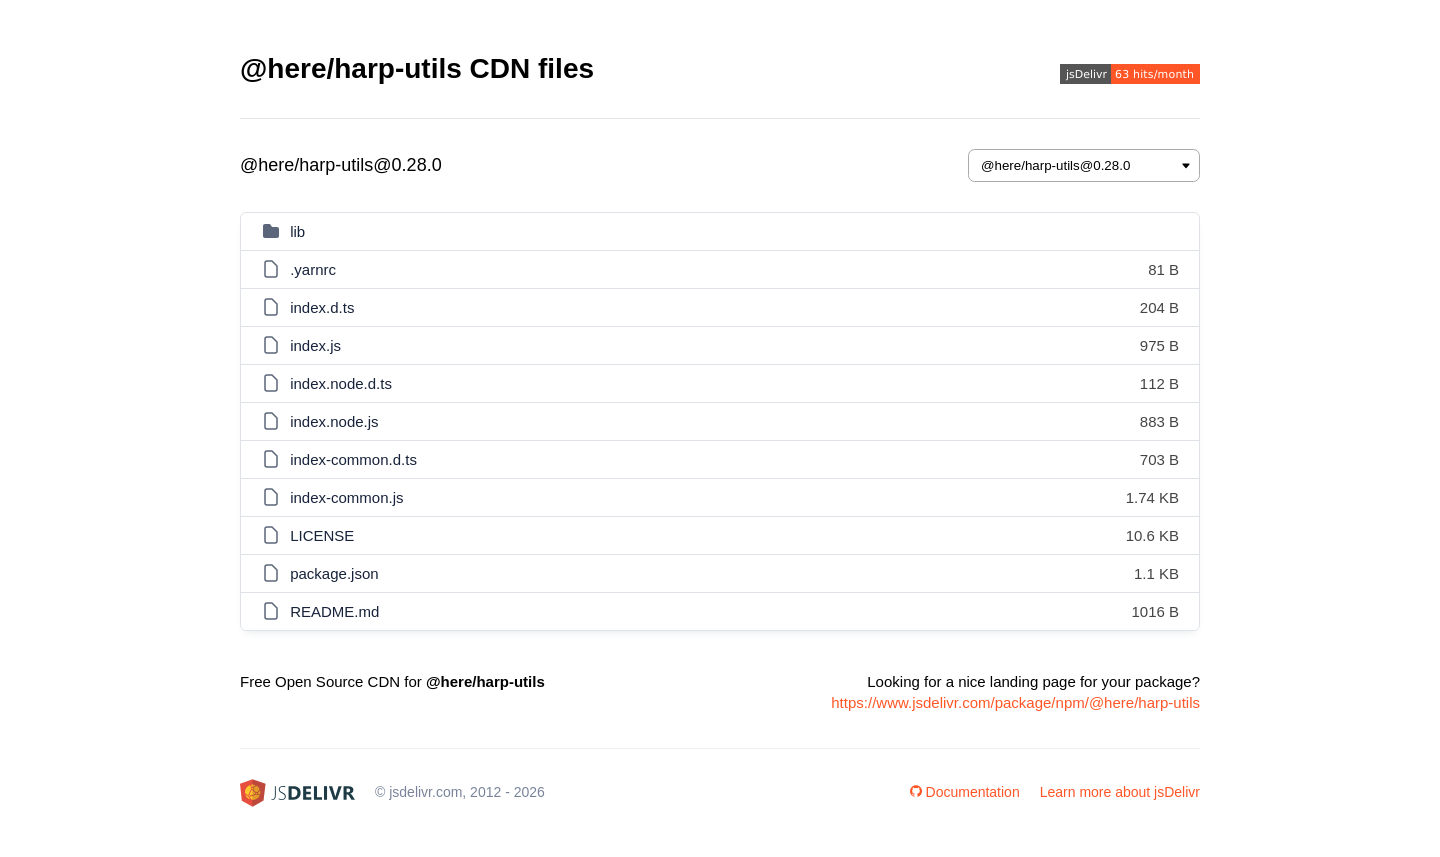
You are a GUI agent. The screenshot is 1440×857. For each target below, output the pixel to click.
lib (297, 231)
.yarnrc (313, 269)
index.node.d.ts (341, 383)
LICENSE (322, 535)
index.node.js (334, 421)
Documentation (965, 792)
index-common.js (346, 497)
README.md (334, 611)
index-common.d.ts (353, 459)
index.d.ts (322, 307)
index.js (315, 345)
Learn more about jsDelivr (1120, 792)
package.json (334, 573)
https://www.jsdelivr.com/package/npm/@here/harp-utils (1015, 702)
